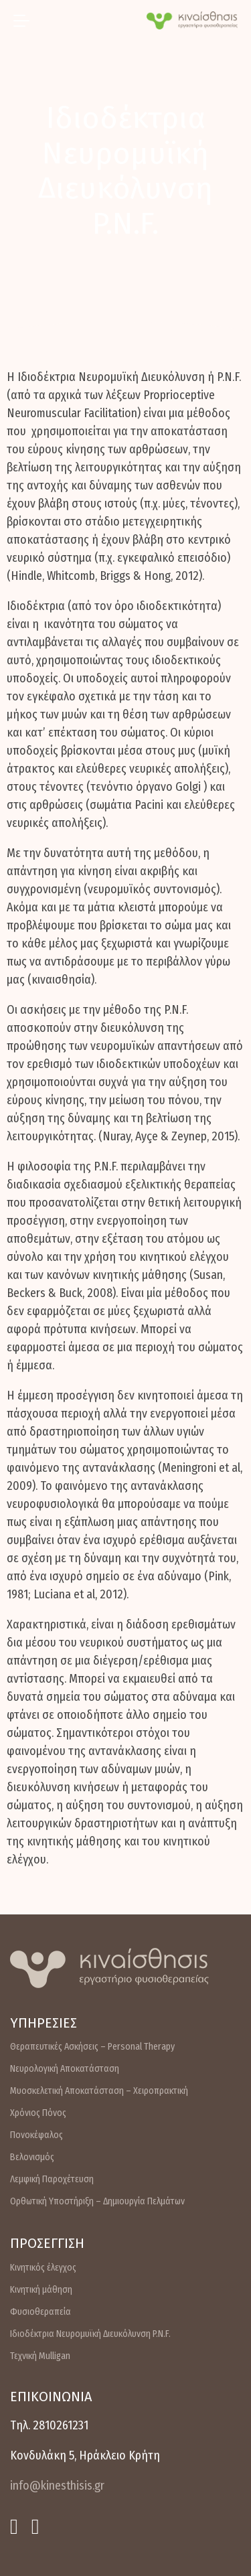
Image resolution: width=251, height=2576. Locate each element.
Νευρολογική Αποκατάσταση (64, 2068)
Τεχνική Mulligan (40, 2356)
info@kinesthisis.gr (57, 2485)
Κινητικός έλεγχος (43, 2267)
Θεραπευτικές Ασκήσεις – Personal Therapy (92, 2046)
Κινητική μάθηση (41, 2289)
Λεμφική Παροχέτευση (52, 2179)
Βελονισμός (32, 2157)
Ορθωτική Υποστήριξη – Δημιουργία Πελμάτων (97, 2201)
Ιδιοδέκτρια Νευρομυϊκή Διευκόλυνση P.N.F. (90, 2334)
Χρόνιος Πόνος (38, 2113)
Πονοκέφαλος (36, 2135)
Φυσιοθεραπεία (40, 2312)
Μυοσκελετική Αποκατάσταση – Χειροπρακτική (99, 2091)
